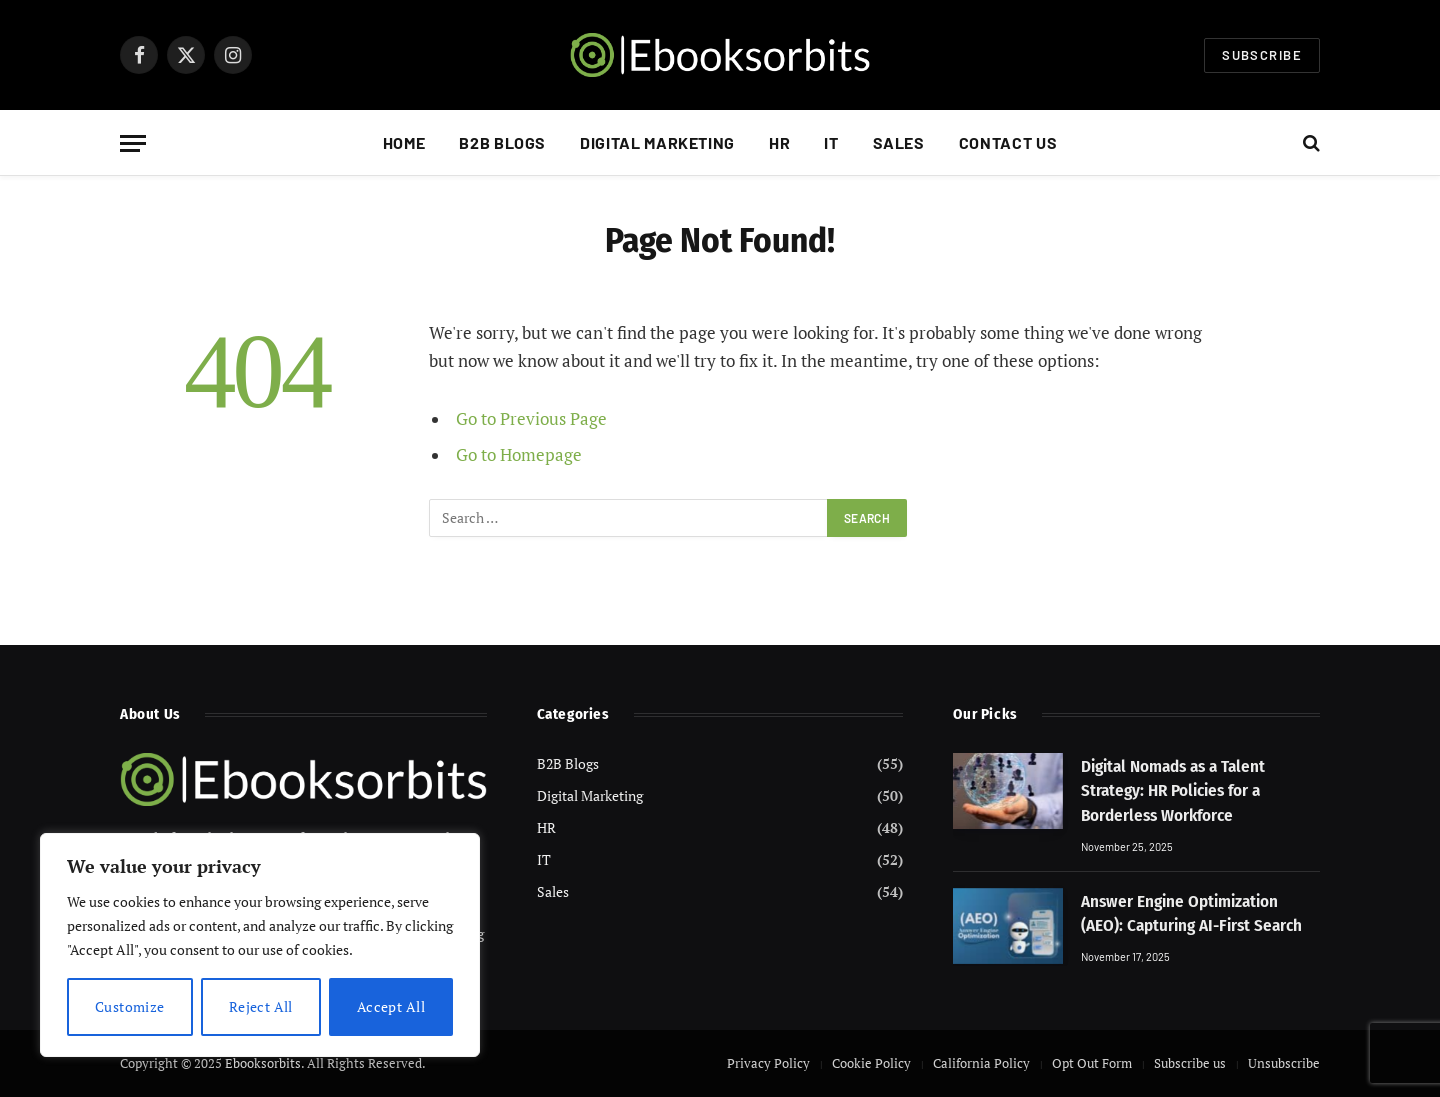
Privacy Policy (768, 1063)
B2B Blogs (502, 142)
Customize (130, 1006)
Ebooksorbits (263, 1063)
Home (404, 142)
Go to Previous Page (531, 419)
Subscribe (1262, 55)
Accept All (391, 1006)
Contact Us (1008, 142)
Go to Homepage (519, 455)
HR (779, 142)
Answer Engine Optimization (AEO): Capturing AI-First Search (1191, 913)
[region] (260, 945)
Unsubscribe (1284, 1063)
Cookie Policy (871, 1063)
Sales (899, 142)
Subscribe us (1190, 1063)
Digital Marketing (657, 142)
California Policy (981, 1063)
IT (831, 142)
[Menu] (133, 143)
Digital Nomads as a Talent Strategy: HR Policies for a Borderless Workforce (1173, 791)
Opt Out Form (1092, 1063)
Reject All (261, 1006)
